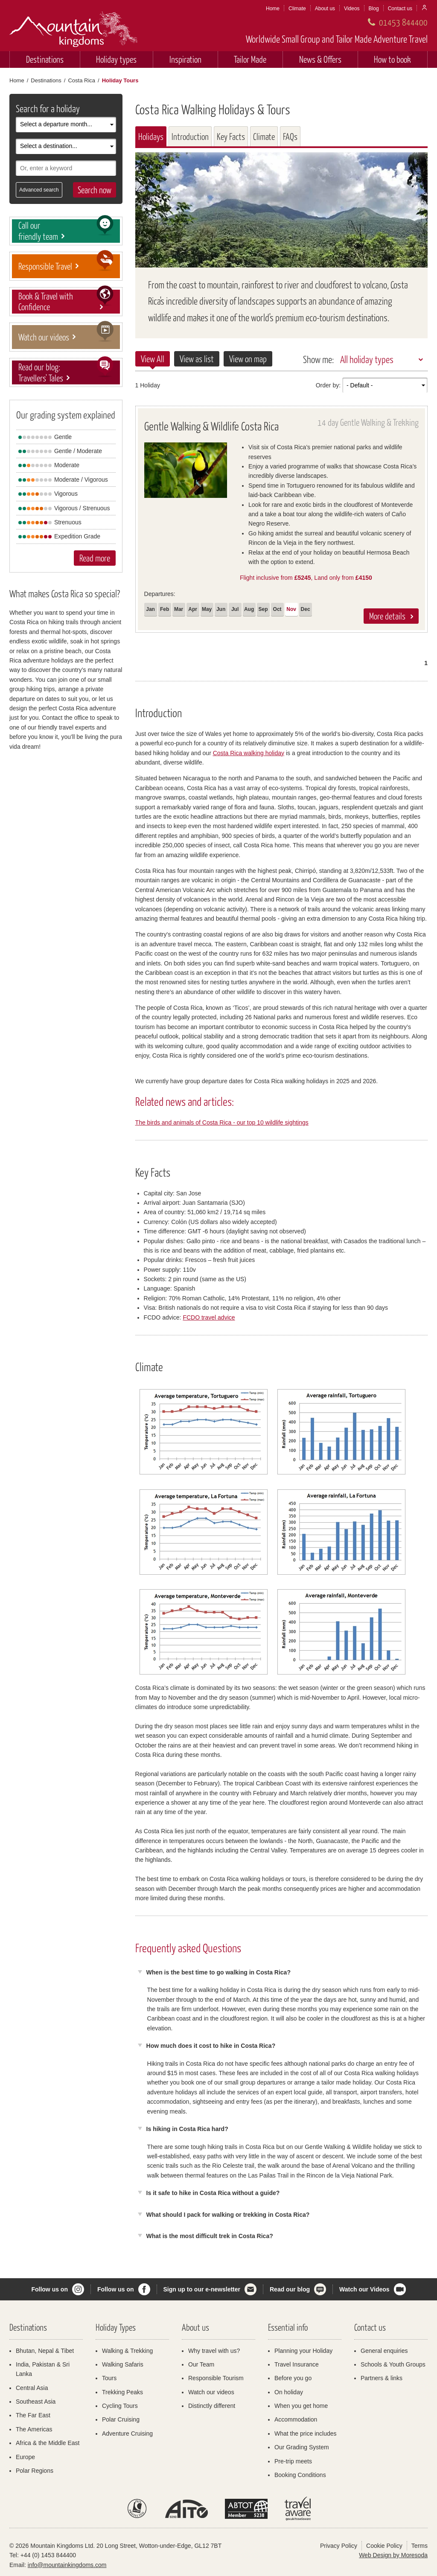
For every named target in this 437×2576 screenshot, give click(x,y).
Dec (305, 609)
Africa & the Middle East (47, 2442)
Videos (351, 9)
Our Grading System (301, 2447)
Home (273, 9)
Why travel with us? (214, 2350)
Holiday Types (116, 2327)
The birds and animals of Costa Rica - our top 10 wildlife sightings (222, 1122)
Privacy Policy (338, 2545)
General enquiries (384, 2350)
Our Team (201, 2364)
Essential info (288, 2327)
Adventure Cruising (127, 2433)
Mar (178, 609)
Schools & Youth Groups (393, 2364)
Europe (25, 2457)
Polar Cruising (121, 2419)
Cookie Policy (384, 2545)
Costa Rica (81, 80)
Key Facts (231, 136)
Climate (297, 9)
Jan (150, 609)
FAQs (290, 136)
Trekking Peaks (122, 2392)
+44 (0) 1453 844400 (48, 2555)
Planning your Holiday (303, 2350)
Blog (374, 9)
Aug (249, 609)
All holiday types (366, 359)
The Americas (34, 2429)
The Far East (33, 2415)
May (207, 609)
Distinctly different (211, 2405)
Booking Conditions (300, 2474)
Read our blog (290, 2289)
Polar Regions (34, 2470)
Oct (277, 609)
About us (325, 9)
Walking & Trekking (127, 2350)
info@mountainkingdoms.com (67, 2564)
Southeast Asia (35, 2401)
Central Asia (32, 2387)
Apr (192, 609)
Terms (419, 2545)
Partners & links (381, 2378)
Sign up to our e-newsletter (201, 2289)
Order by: (328, 385)
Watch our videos (211, 2392)
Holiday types (116, 59)
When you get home (301, 2405)
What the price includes (305, 2433)
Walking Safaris (122, 2364)
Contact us (400, 9)
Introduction (190, 136)
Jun (220, 609)
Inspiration (185, 59)
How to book (392, 59)
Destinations (45, 59)
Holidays (150, 136)
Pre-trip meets (293, 2461)
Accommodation (295, 2419)
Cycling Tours (120, 2405)
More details (387, 616)
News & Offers (320, 59)
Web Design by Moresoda (393, 2555)
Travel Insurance (296, 2364)
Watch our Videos (364, 2289)
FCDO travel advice (209, 1317)
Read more (94, 557)
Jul (235, 609)
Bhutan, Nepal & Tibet (45, 2350)
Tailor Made (250, 59)
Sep (263, 609)
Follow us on (49, 2289)
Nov (291, 609)
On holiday (288, 2392)
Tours (109, 2378)
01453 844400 (403, 22)
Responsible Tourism (216, 2378)
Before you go (293, 2378)
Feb (164, 609)
